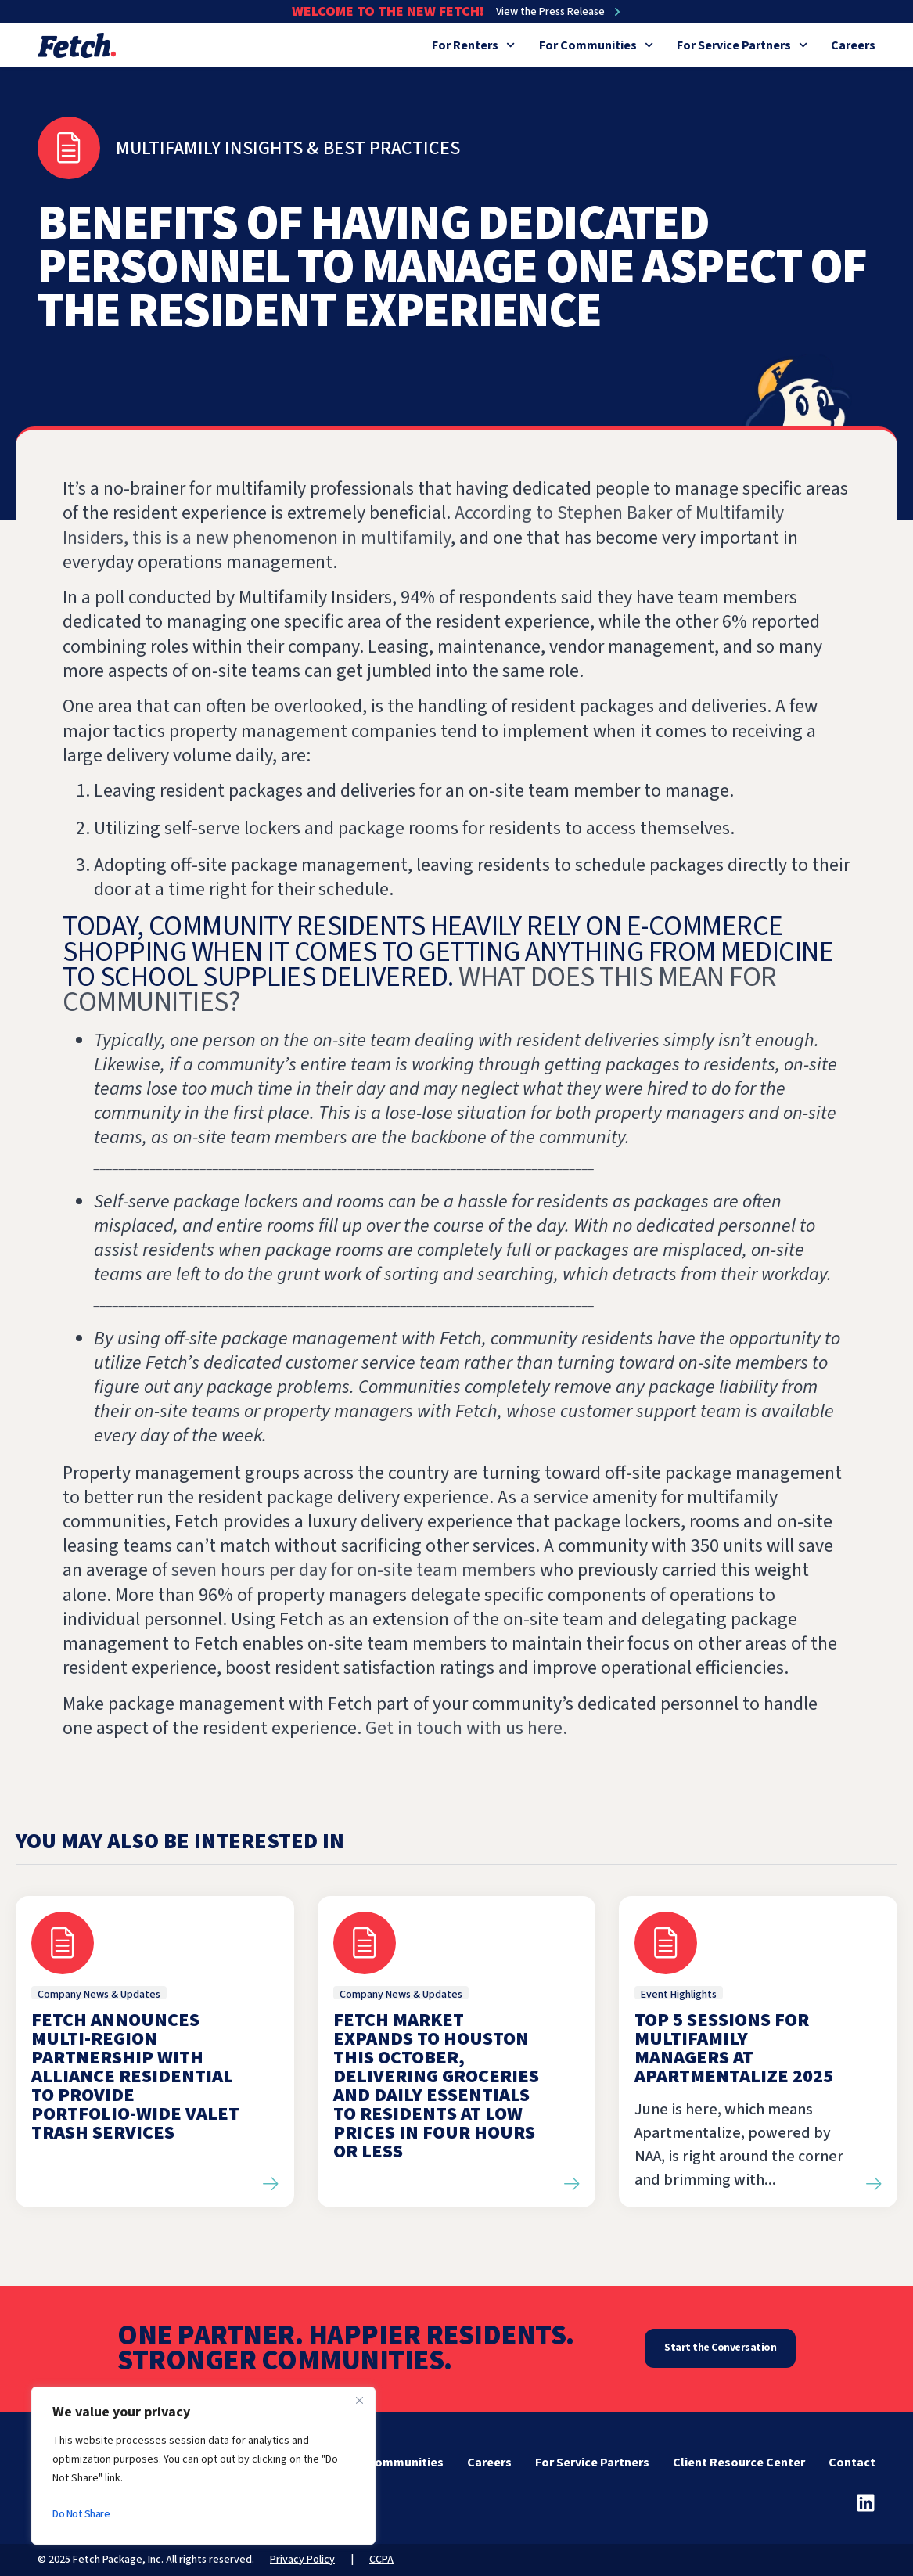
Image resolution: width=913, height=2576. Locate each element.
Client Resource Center (739, 2462)
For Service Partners (742, 45)
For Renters (473, 45)
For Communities (596, 45)
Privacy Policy (302, 2559)
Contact (852, 2462)
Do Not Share (81, 2514)
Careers (853, 45)
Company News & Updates (99, 1994)
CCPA (381, 2559)
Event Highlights (679, 1994)
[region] (203, 2466)
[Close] (359, 2400)
